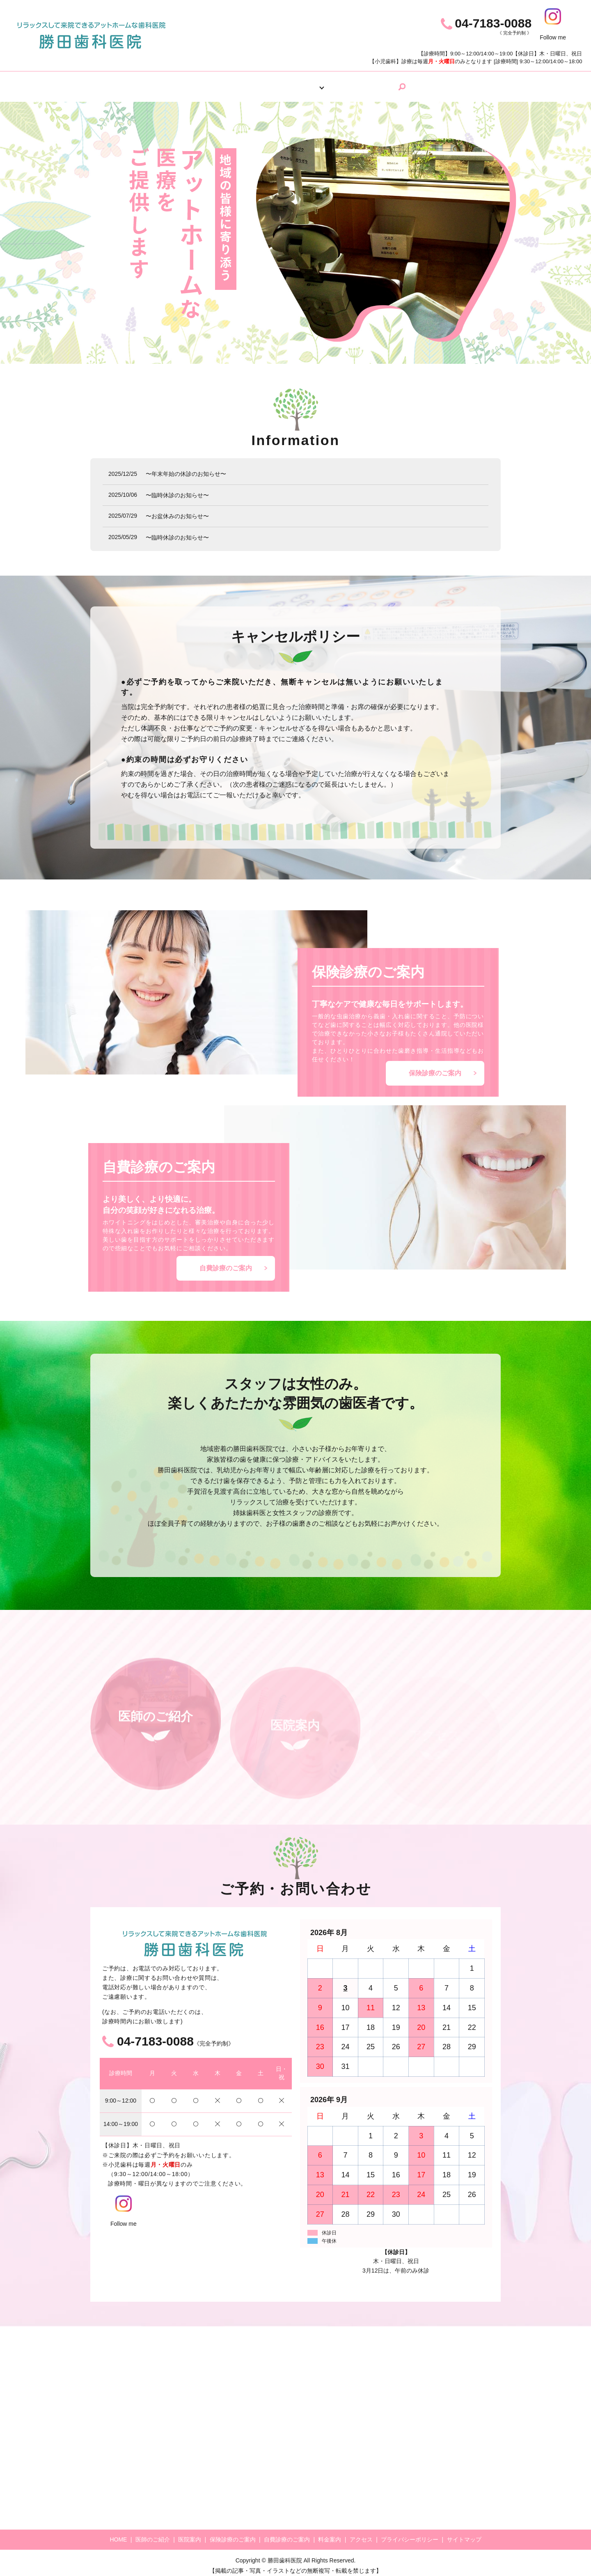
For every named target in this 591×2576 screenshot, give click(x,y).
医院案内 (270, 83)
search (425, 84)
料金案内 (355, 83)
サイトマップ (464, 2533)
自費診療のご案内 (225, 1261)
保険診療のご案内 (435, 1066)
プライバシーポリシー (409, 2533)
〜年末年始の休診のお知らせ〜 (186, 468)
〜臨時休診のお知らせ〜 (177, 489)
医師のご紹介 (222, 83)
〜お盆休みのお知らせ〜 (177, 510)
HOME (176, 83)
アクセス (397, 83)
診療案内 (313, 83)
